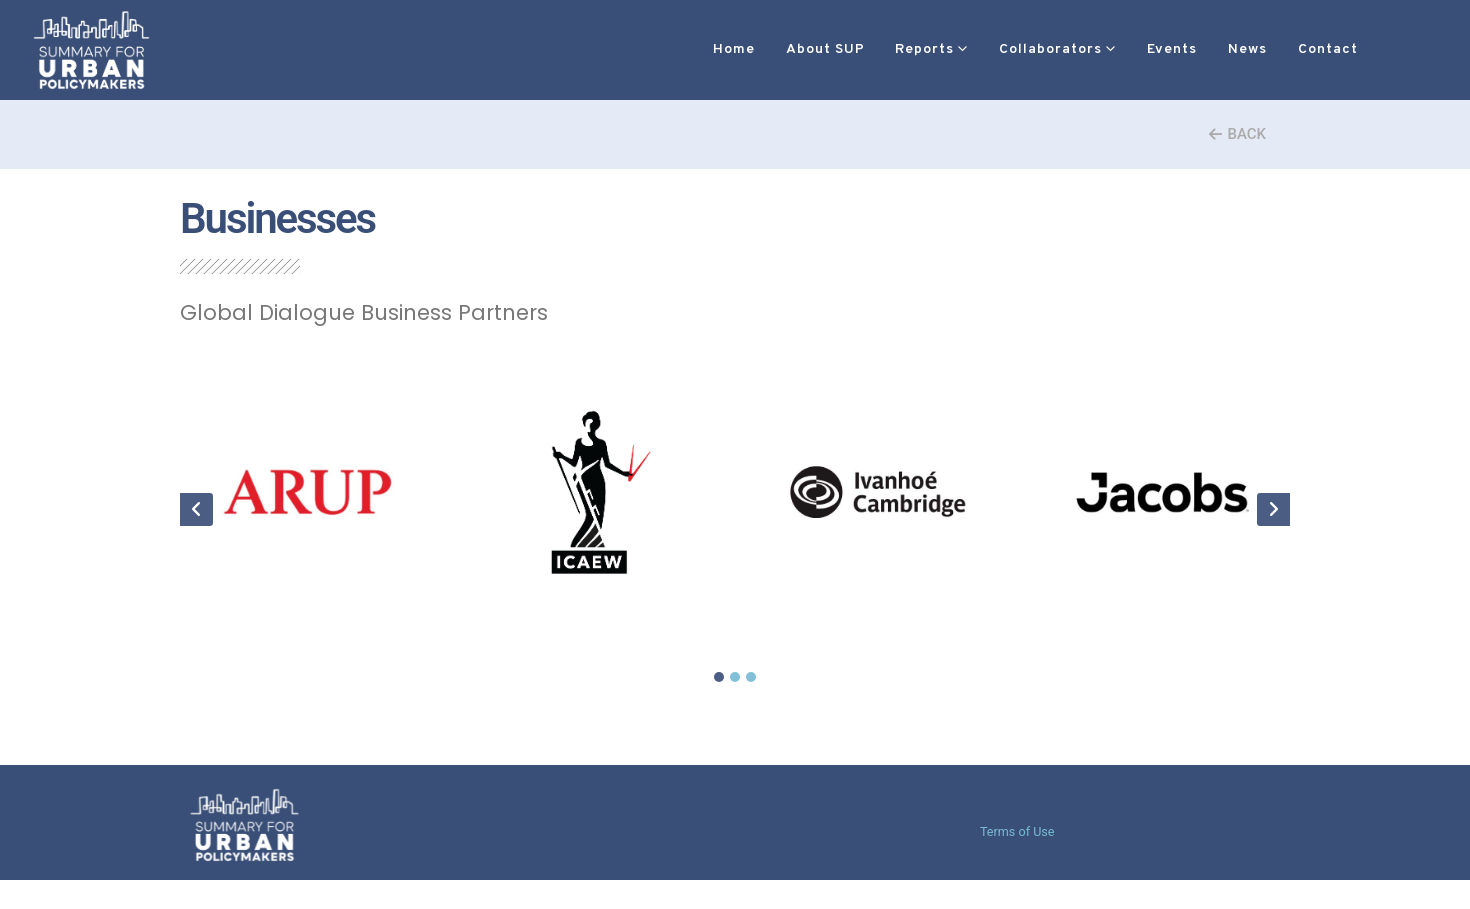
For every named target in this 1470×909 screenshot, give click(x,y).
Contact (1268, 49)
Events (1112, 49)
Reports (864, 49)
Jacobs (1162, 618)
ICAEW (592, 618)
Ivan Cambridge (877, 618)
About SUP (765, 49)
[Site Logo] (91, 49)
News (1187, 49)
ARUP (307, 618)
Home (674, 49)
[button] (1352, 50)
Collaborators (990, 49)
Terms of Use (1017, 833)
